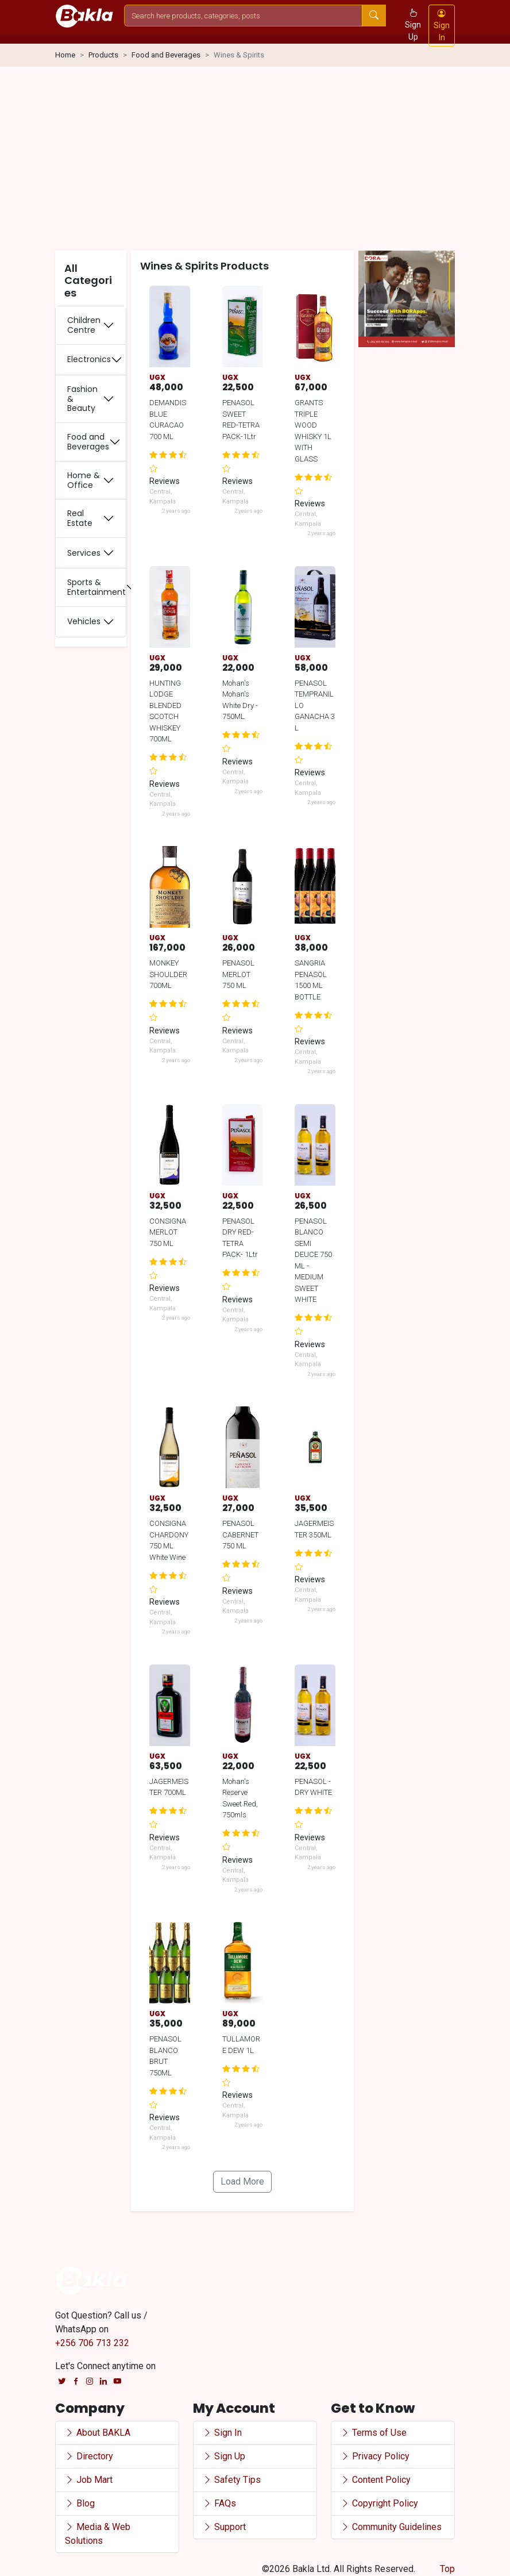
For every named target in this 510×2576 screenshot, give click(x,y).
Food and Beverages (166, 55)
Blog (80, 2503)
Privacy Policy (375, 2456)
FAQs (219, 2503)
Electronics (89, 359)
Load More (242, 2181)
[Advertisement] (255, 160)
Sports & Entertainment (96, 587)
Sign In (442, 25)
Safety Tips (232, 2479)
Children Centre (84, 325)
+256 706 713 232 (92, 2342)
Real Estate (79, 518)
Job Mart (89, 2479)
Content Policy (376, 2479)
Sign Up (413, 24)
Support (224, 2526)
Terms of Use (374, 2432)
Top (447, 2568)
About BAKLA (97, 2432)
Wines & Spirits (239, 55)
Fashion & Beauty (82, 398)
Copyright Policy (379, 2503)
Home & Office (83, 480)
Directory (89, 2456)
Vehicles (84, 621)
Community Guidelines (391, 2526)
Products (103, 55)
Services (84, 553)
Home (65, 55)
